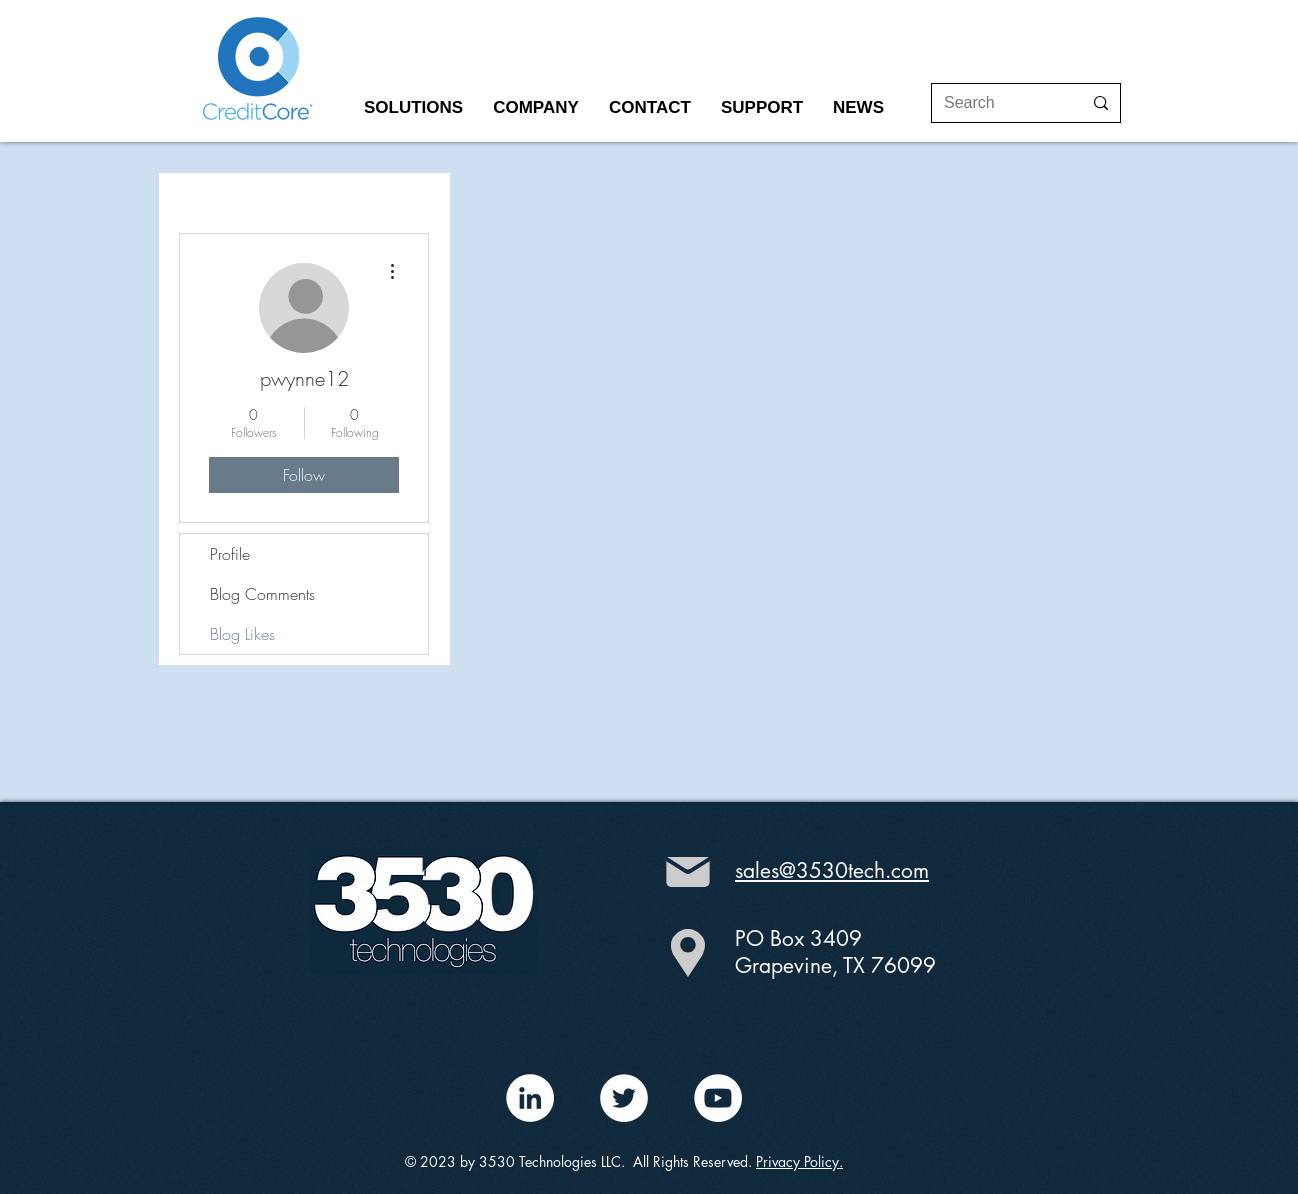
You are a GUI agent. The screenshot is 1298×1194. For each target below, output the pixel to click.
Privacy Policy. (799, 1161)
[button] (413, 108)
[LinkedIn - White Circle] (530, 1098)
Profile (230, 554)
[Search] (998, 103)
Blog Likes (242, 634)
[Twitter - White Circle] (624, 1098)
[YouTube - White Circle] (718, 1098)
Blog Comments (262, 594)
